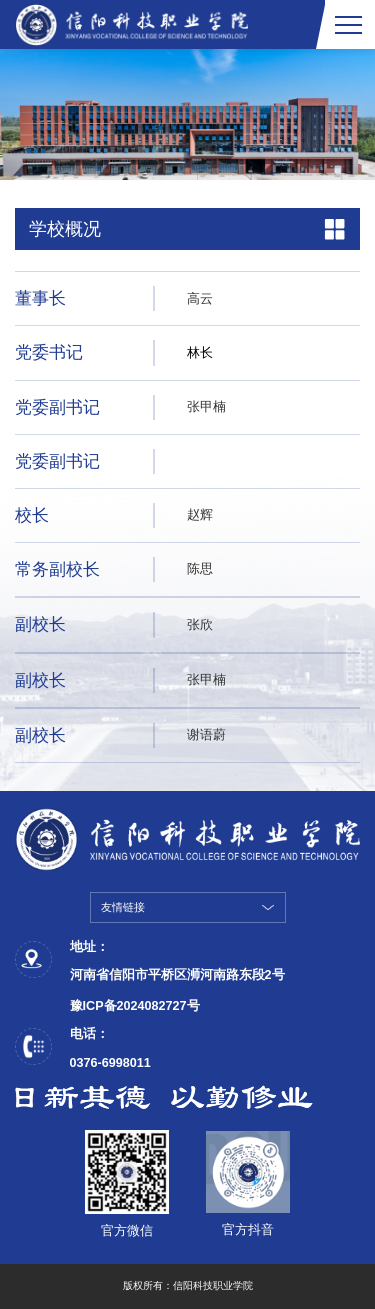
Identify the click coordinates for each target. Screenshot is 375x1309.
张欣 (200, 625)
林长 (200, 353)
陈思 (200, 569)
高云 (200, 299)
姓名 (200, 461)
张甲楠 (206, 407)
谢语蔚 (206, 735)
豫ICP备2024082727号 (135, 1006)
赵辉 (200, 515)
